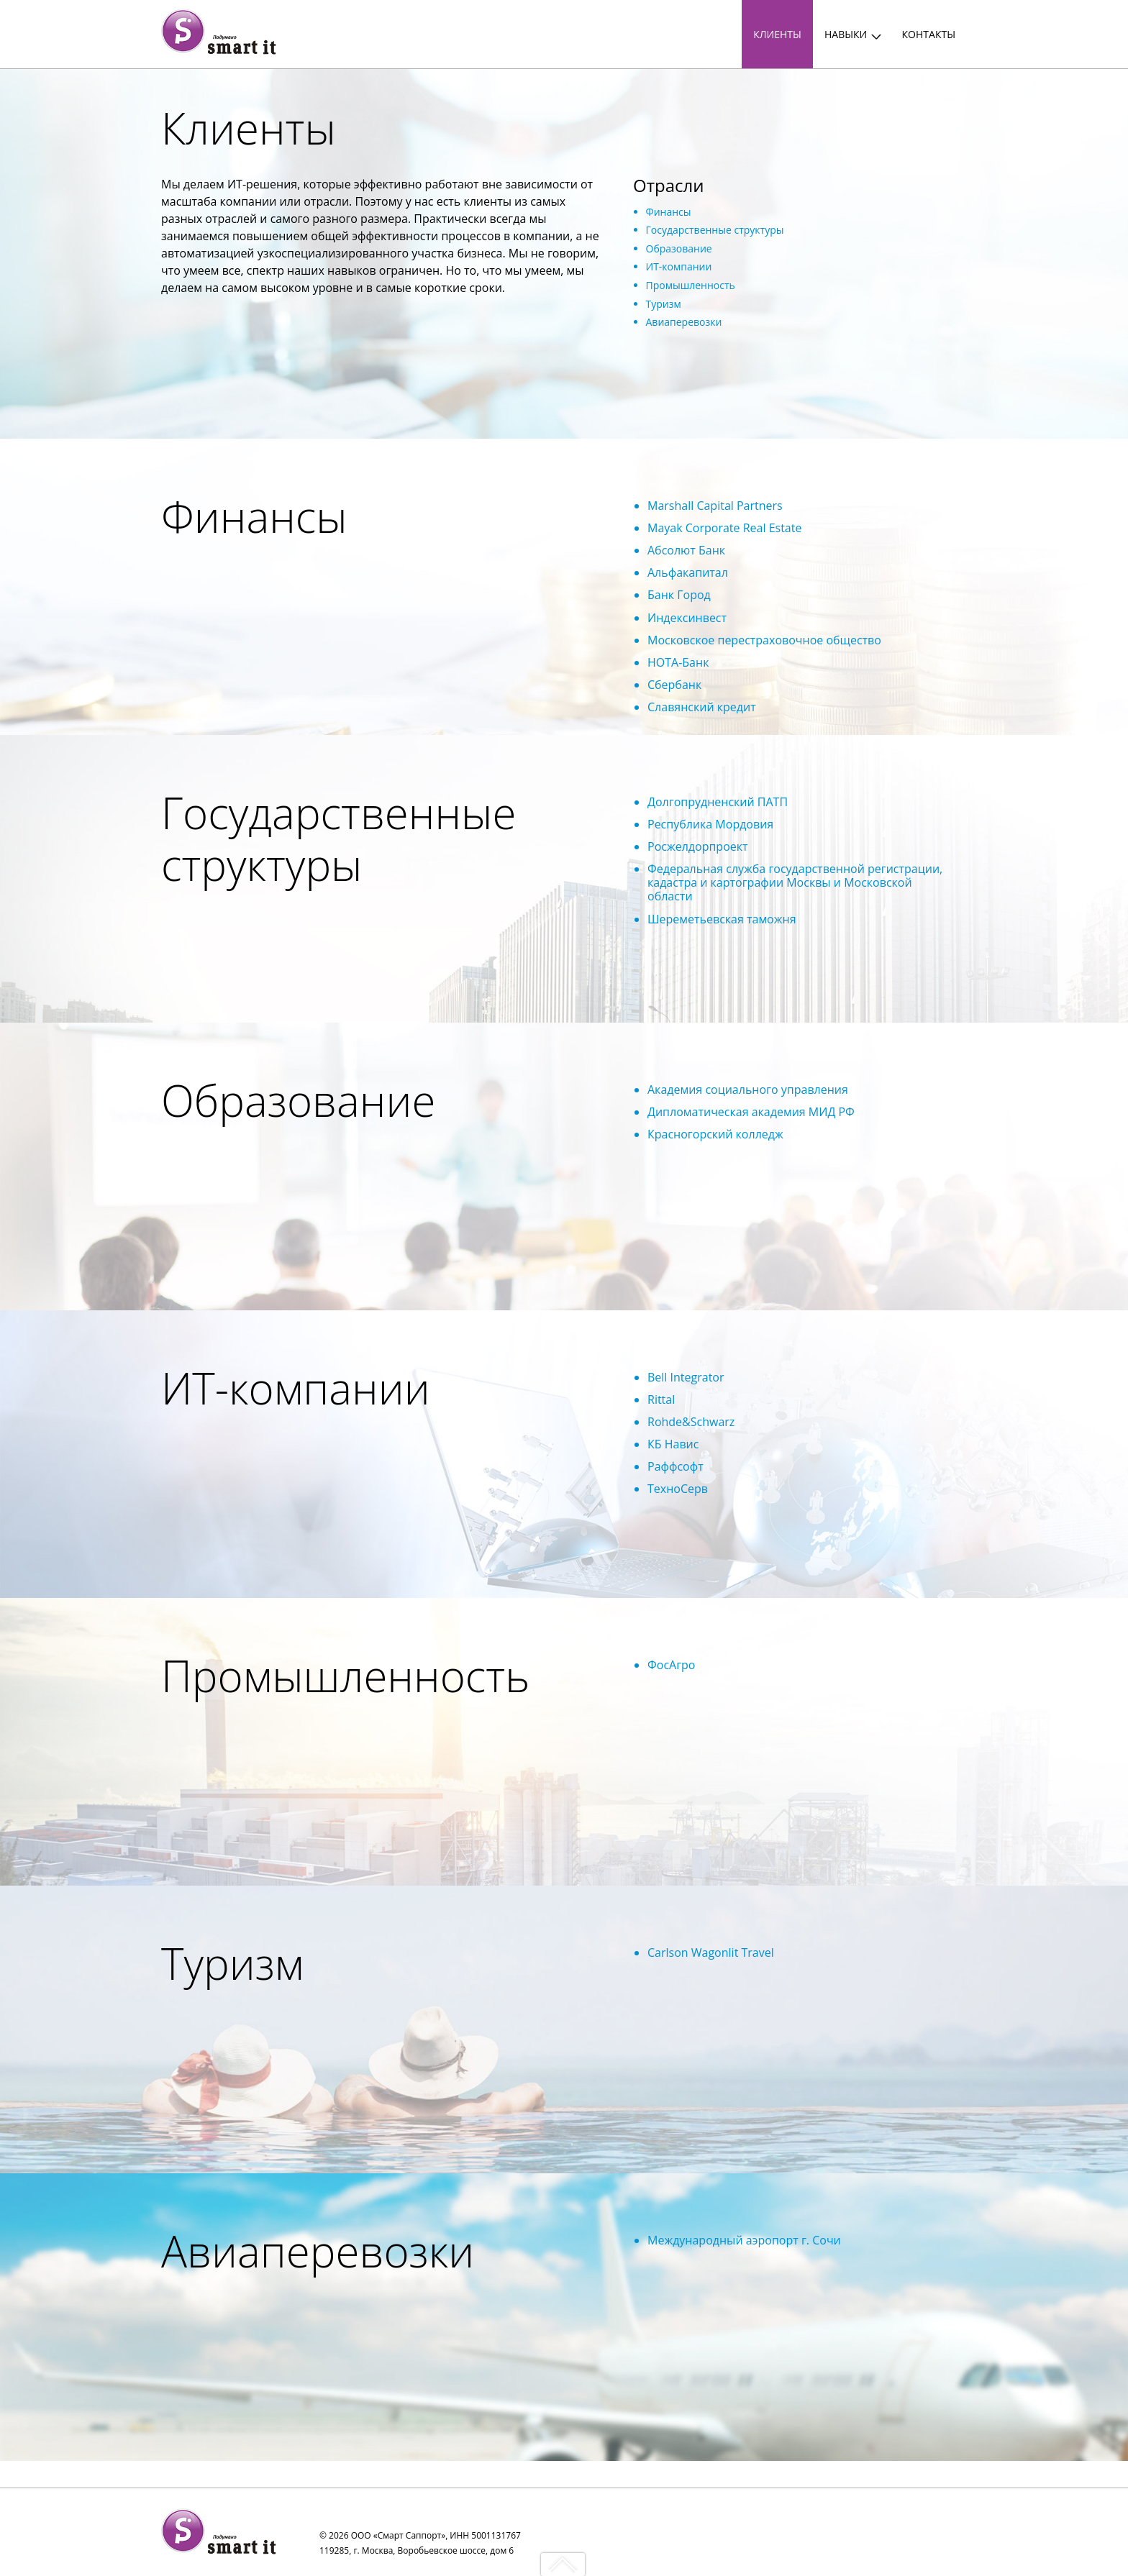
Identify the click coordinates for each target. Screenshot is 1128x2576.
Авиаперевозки (684, 322)
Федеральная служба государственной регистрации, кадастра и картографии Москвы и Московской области (794, 882)
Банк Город (679, 595)
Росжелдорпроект (697, 846)
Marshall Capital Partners (715, 505)
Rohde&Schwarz (690, 1422)
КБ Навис (673, 1444)
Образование (679, 248)
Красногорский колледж (715, 1134)
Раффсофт (675, 1466)
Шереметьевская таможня (721, 919)
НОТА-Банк (678, 662)
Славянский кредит (701, 707)
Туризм (663, 304)
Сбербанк (674, 685)
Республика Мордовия (710, 824)
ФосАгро (671, 1665)
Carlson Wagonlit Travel (710, 1952)
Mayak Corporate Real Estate (724, 528)
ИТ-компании (679, 266)
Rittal (661, 1399)
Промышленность (690, 285)
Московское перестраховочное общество (764, 640)
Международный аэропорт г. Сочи (744, 2240)
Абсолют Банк (686, 550)
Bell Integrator (685, 1377)
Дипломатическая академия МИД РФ (751, 1112)
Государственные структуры (715, 230)
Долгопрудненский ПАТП (717, 802)
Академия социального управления (747, 1089)
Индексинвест (687, 618)
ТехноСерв (677, 1489)
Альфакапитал (687, 572)
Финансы (668, 212)
